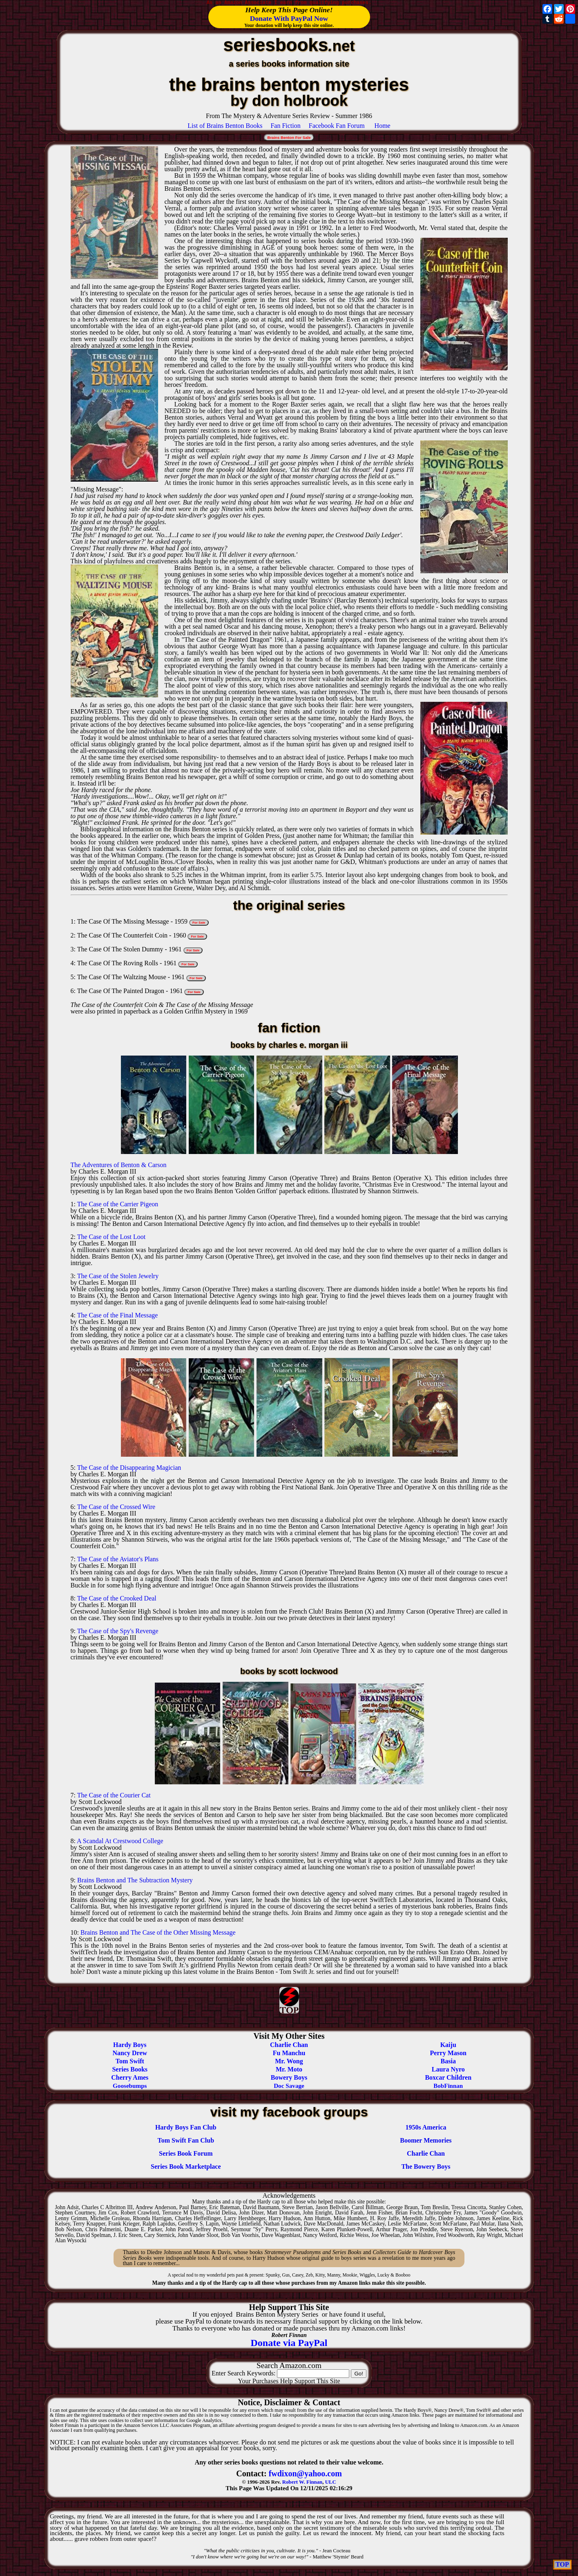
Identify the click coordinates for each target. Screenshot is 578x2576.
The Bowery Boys (425, 2166)
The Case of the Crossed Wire (116, 1506)
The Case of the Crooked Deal (116, 1598)
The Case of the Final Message (117, 1315)
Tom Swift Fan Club (186, 2140)
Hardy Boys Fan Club (185, 2127)
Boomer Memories (425, 2140)
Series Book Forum (186, 2153)
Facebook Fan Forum (337, 125)
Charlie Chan (426, 2153)
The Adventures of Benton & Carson (119, 1164)
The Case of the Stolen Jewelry (118, 1275)
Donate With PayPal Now (289, 18)
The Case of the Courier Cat (114, 1795)
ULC (330, 2482)
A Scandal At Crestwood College (120, 1840)
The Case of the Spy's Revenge (117, 1630)
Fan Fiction (285, 125)
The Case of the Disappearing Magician (129, 1467)
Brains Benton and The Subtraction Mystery (135, 1880)
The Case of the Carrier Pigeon (117, 1204)
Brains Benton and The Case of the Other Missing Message (158, 1932)
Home (383, 125)
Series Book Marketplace (186, 2166)
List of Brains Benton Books (224, 125)
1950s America (425, 2127)
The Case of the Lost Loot (111, 1236)
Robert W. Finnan (302, 2482)
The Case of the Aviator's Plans (117, 1559)
